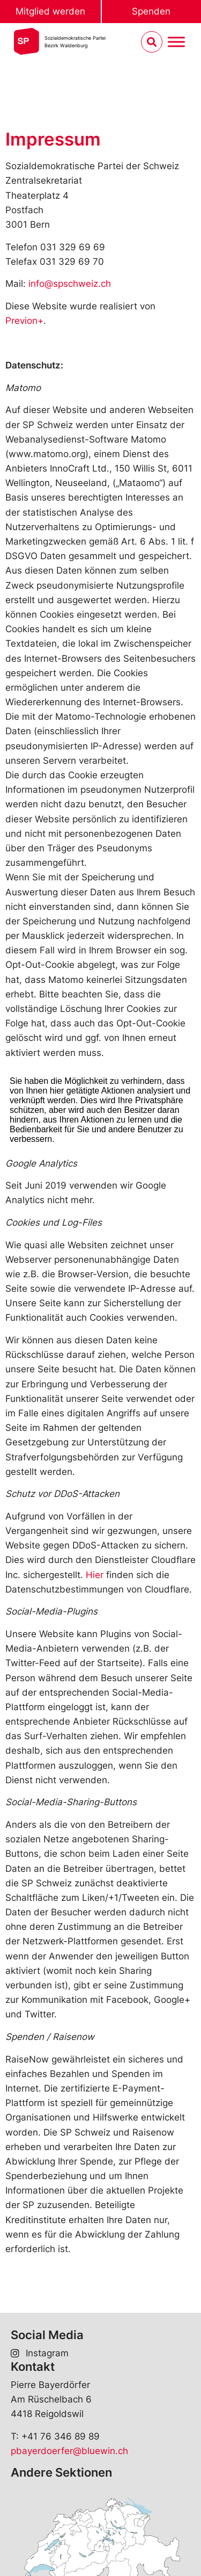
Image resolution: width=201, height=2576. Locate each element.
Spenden (151, 11)
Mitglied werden (50, 11)
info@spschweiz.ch (69, 283)
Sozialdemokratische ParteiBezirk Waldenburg (75, 41)
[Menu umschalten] (176, 42)
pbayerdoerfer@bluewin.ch (69, 2450)
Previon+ (24, 320)
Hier (94, 1574)
